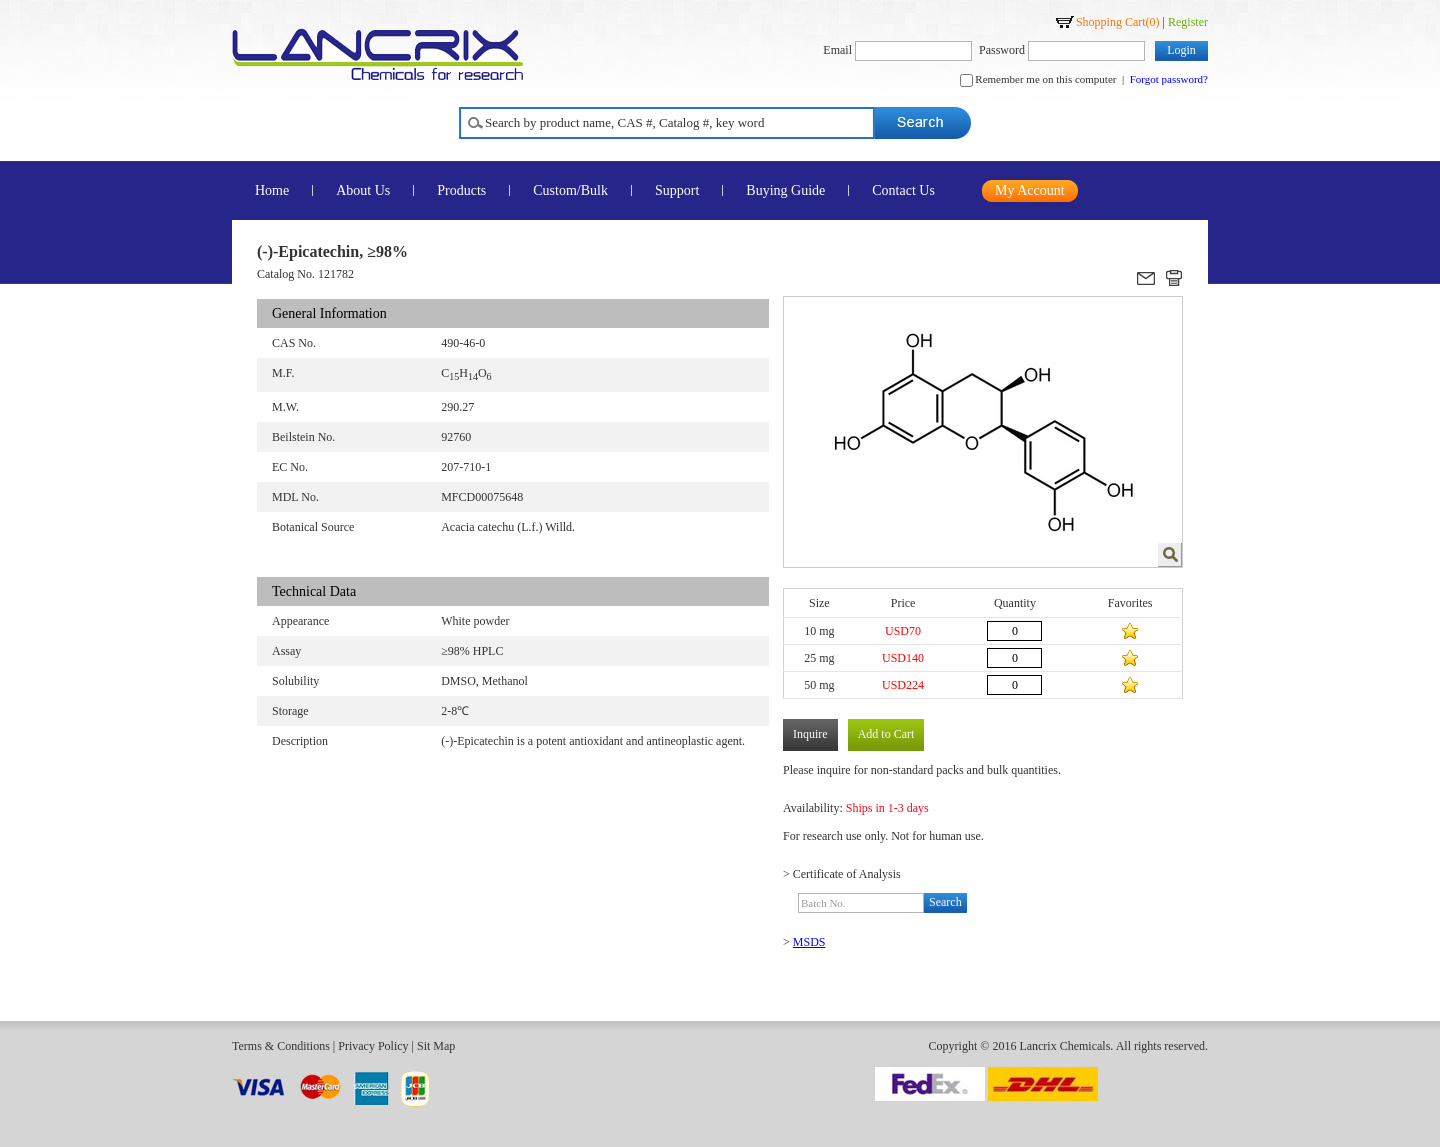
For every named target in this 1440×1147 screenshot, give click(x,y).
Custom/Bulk (570, 190)
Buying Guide (785, 190)
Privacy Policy (373, 1046)
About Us (363, 190)
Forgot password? (1169, 79)
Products (461, 190)
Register (1188, 22)
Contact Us (903, 190)
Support (677, 190)
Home (272, 190)
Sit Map (436, 1046)
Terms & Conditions (281, 1046)
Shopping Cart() (1118, 22)
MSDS (809, 942)
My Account (1030, 190)
